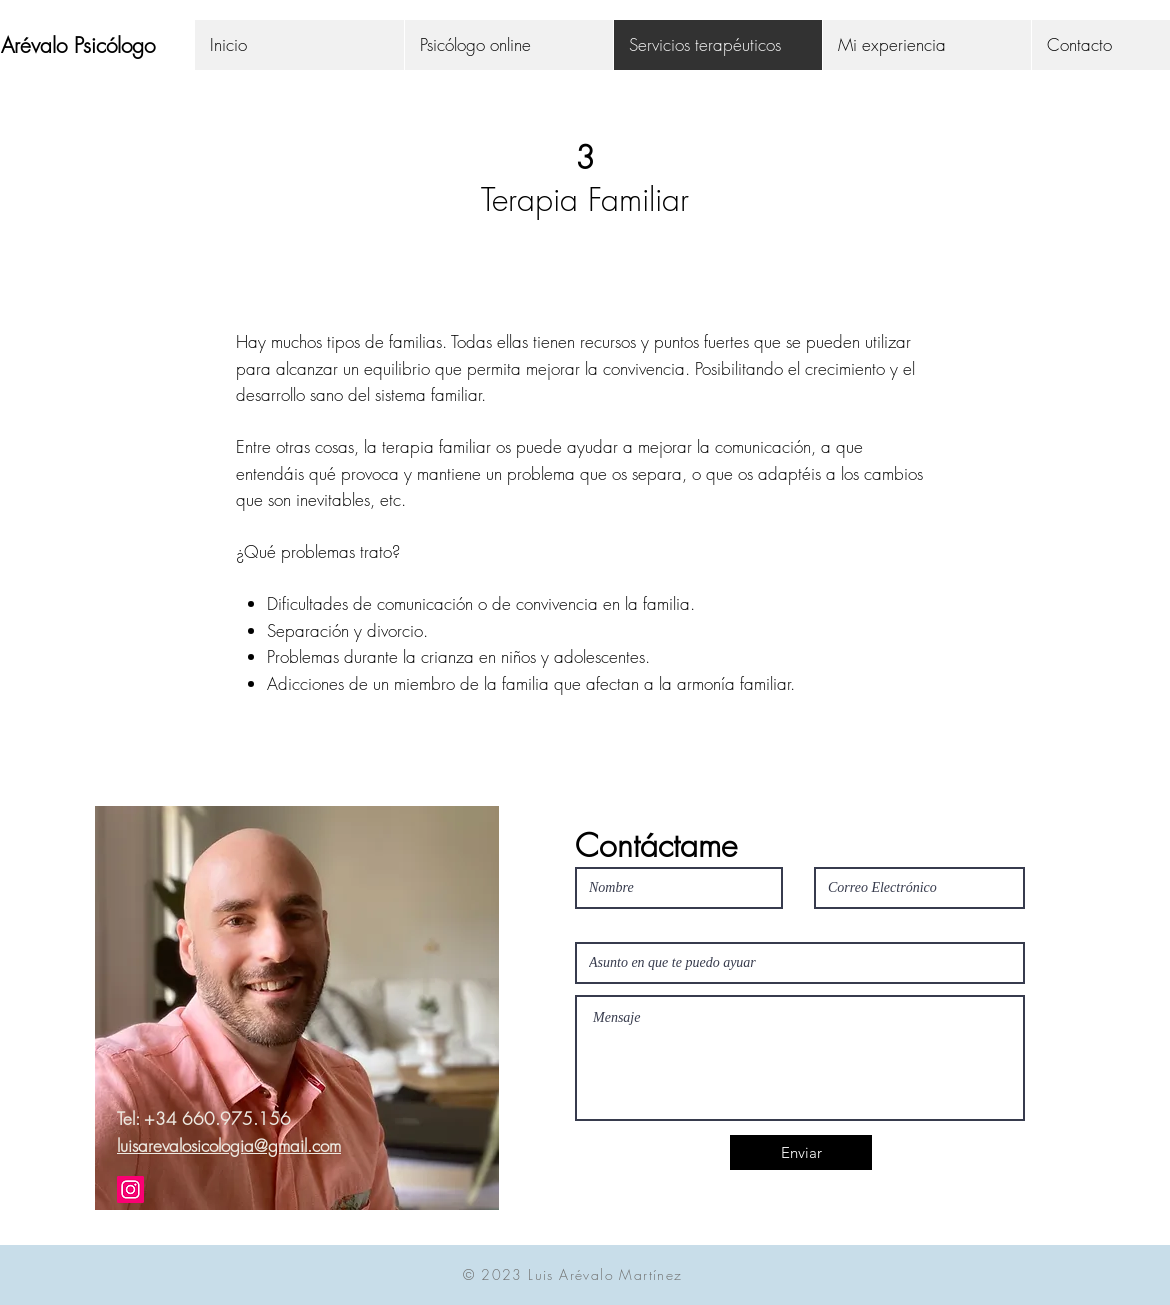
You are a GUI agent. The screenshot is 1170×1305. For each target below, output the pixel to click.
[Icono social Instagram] (130, 1189)
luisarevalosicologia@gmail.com (229, 1145)
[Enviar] (801, 1152)
